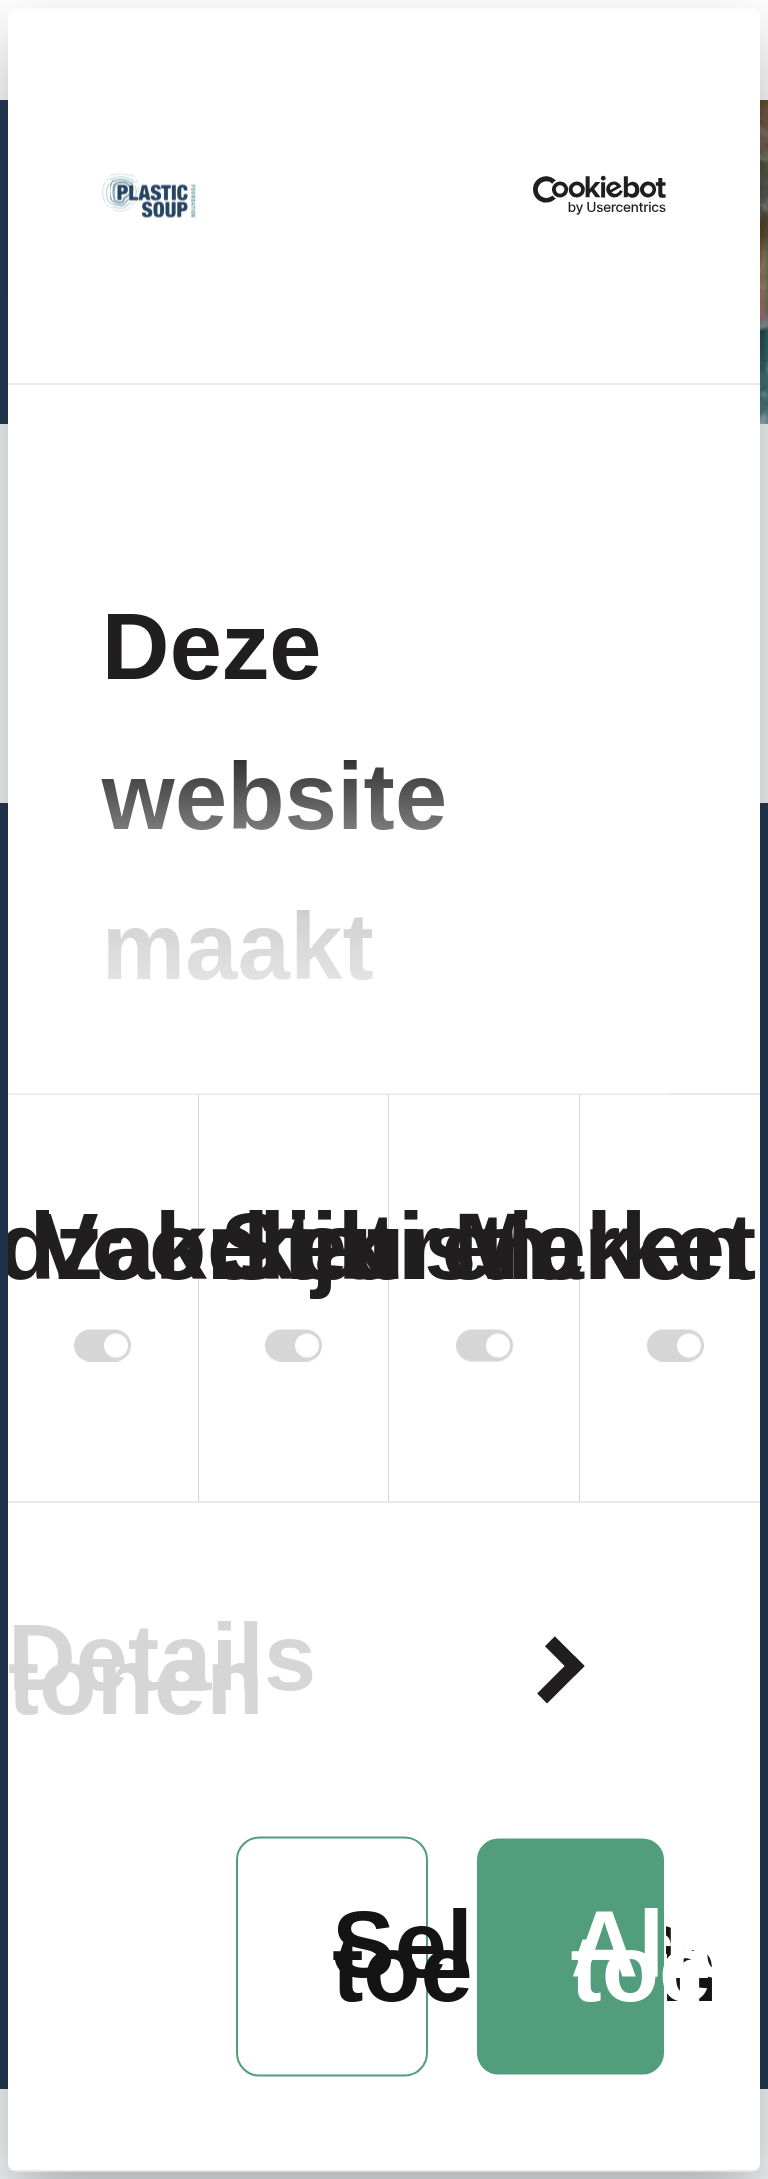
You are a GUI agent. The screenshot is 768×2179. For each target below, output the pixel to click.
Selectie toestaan (380, 1956)
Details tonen (162, 1669)
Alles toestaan (619, 1956)
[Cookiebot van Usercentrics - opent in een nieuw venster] (578, 196)
